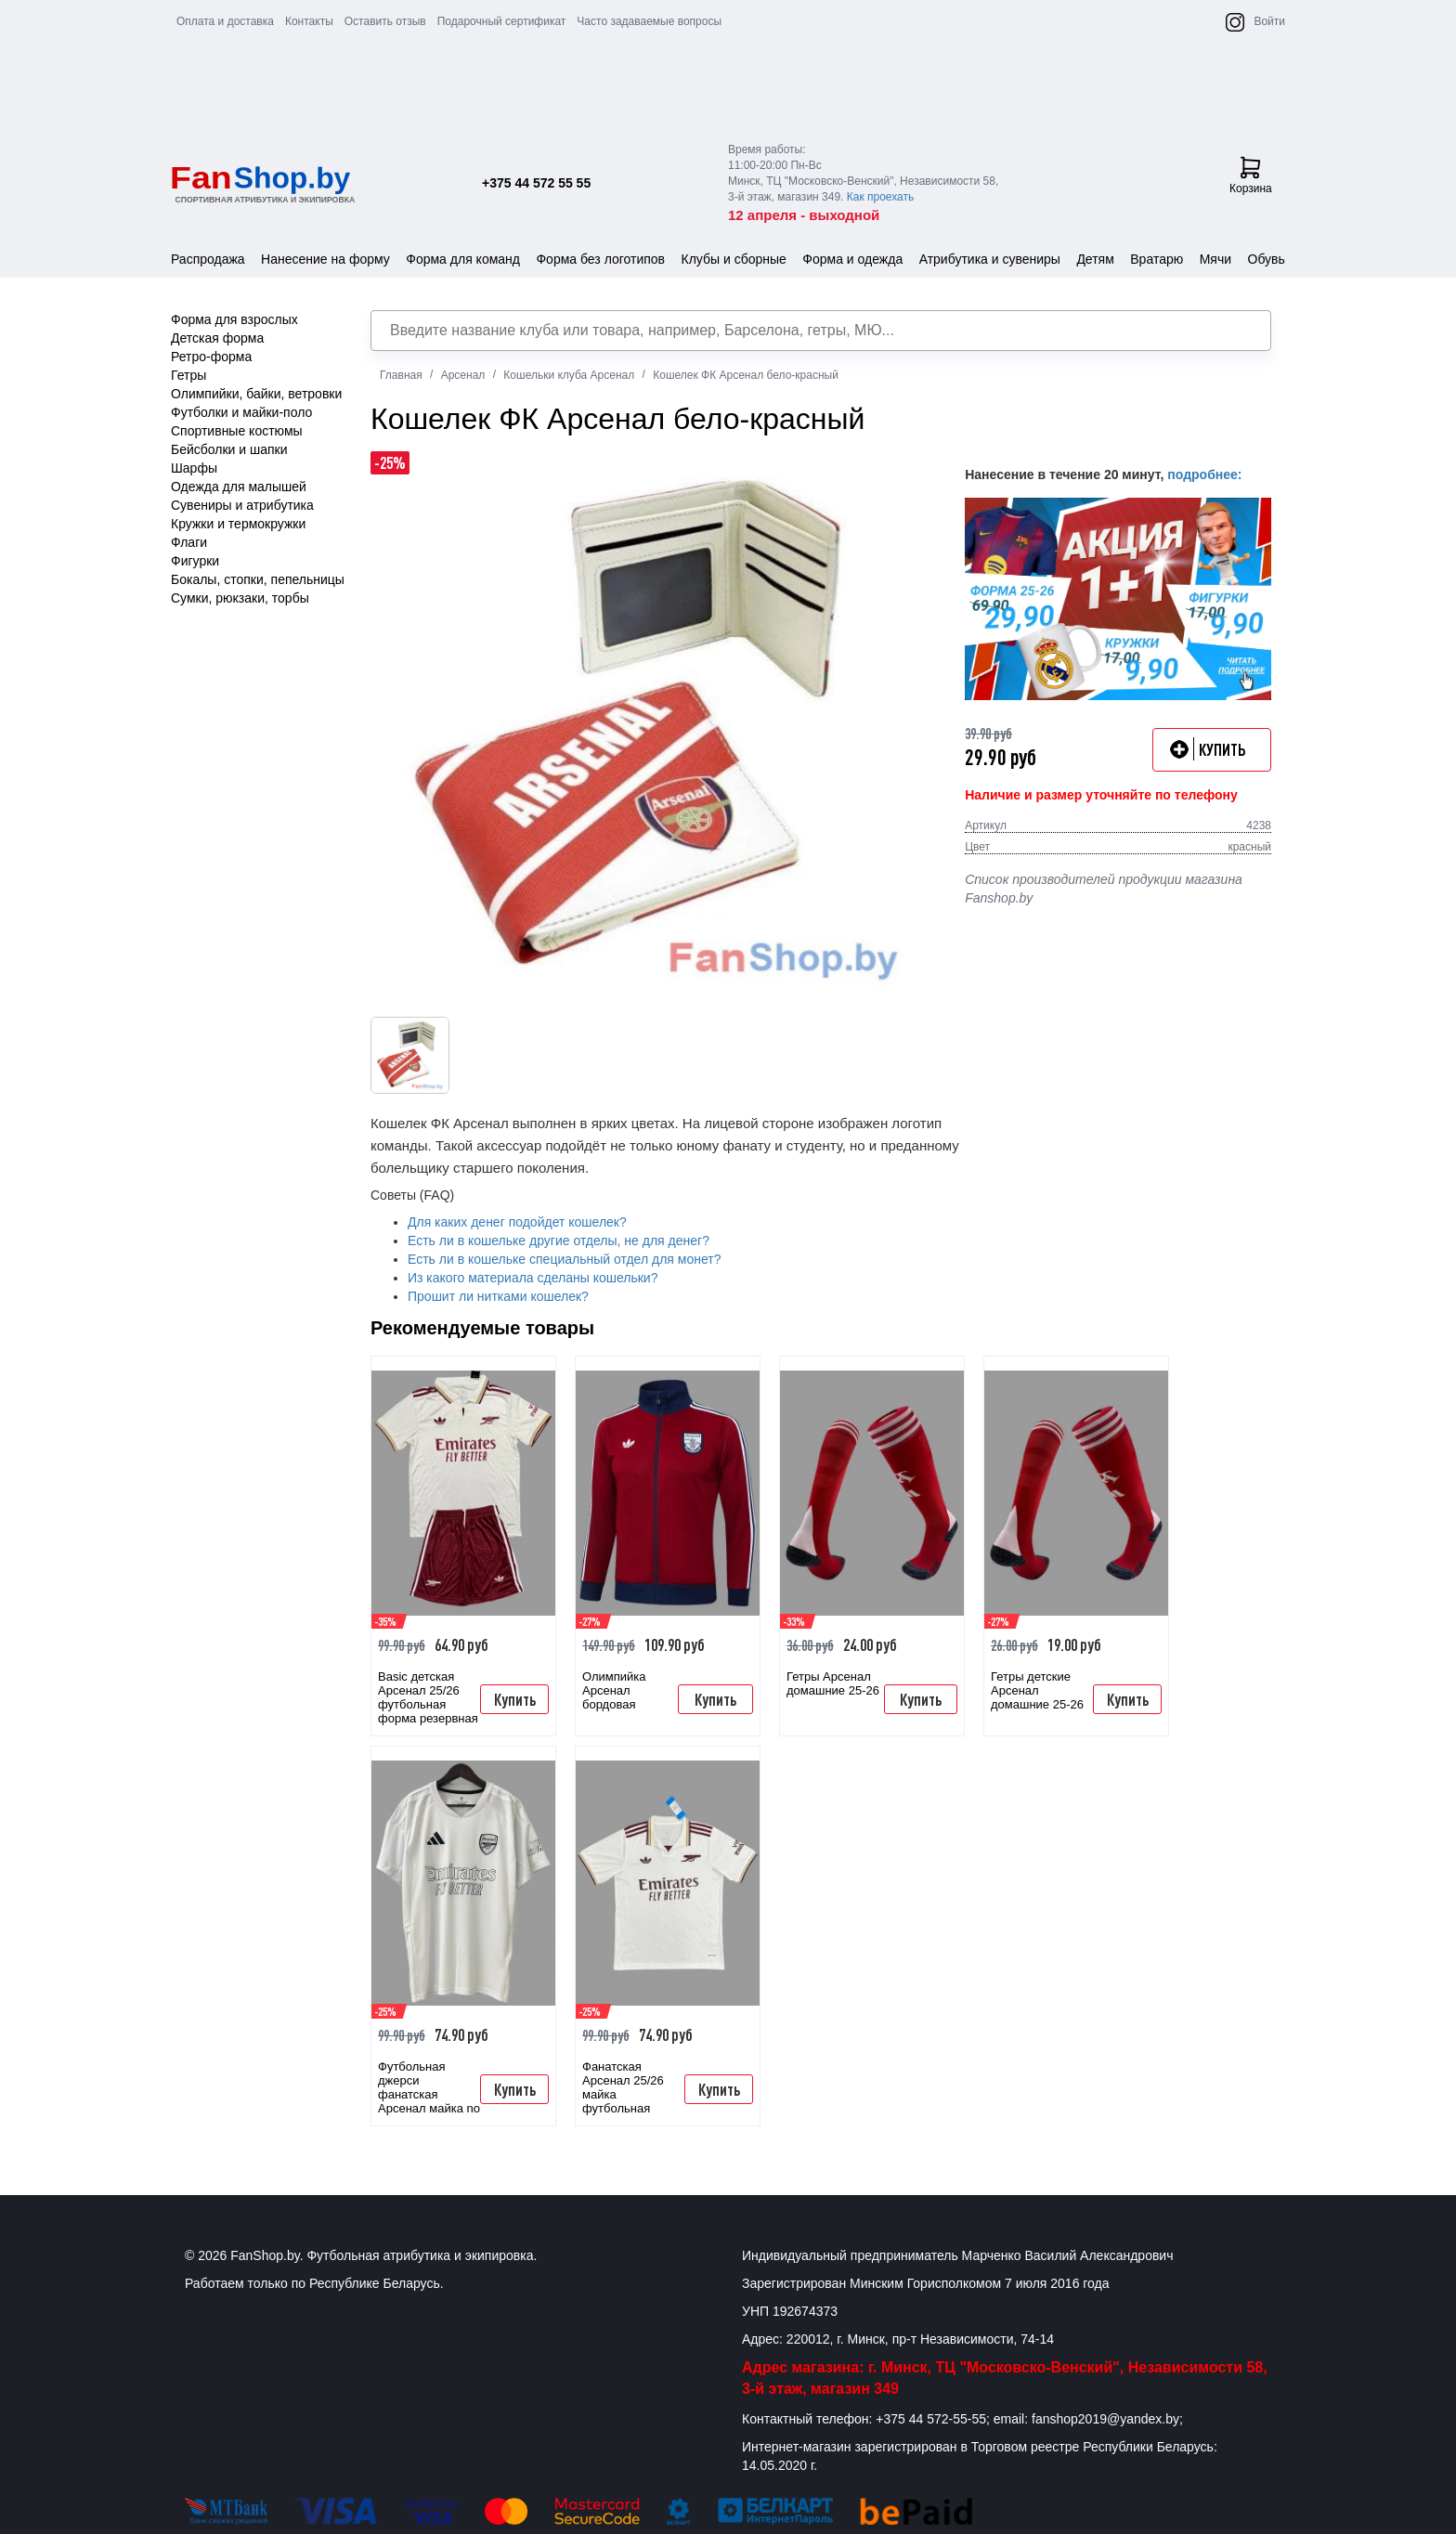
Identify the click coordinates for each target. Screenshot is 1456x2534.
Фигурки (195, 560)
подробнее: (1204, 474)
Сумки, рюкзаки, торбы (240, 598)
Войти (1269, 21)
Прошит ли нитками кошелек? (498, 1296)
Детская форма (217, 338)
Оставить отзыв (385, 21)
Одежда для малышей (238, 486)
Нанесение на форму (325, 259)
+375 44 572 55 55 (536, 182)
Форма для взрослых (234, 319)
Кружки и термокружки (238, 523)
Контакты (309, 21)
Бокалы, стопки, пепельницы (257, 579)
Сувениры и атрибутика (242, 505)
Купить (515, 1699)
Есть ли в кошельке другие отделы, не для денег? (558, 1240)
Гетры (188, 375)
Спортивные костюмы (237, 430)
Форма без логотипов (600, 259)
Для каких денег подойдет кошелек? (517, 1222)
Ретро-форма (211, 356)
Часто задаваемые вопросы (649, 21)
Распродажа (208, 259)
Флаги (189, 542)
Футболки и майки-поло (241, 412)
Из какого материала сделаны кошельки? (532, 1277)
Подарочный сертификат (501, 21)
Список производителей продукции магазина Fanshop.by (1103, 888)
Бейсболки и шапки (229, 449)
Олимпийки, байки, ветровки (256, 393)
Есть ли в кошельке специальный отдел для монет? (564, 1259)
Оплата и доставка (225, 21)
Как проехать (881, 196)
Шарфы (194, 468)
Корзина (1250, 175)
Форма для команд (463, 259)
